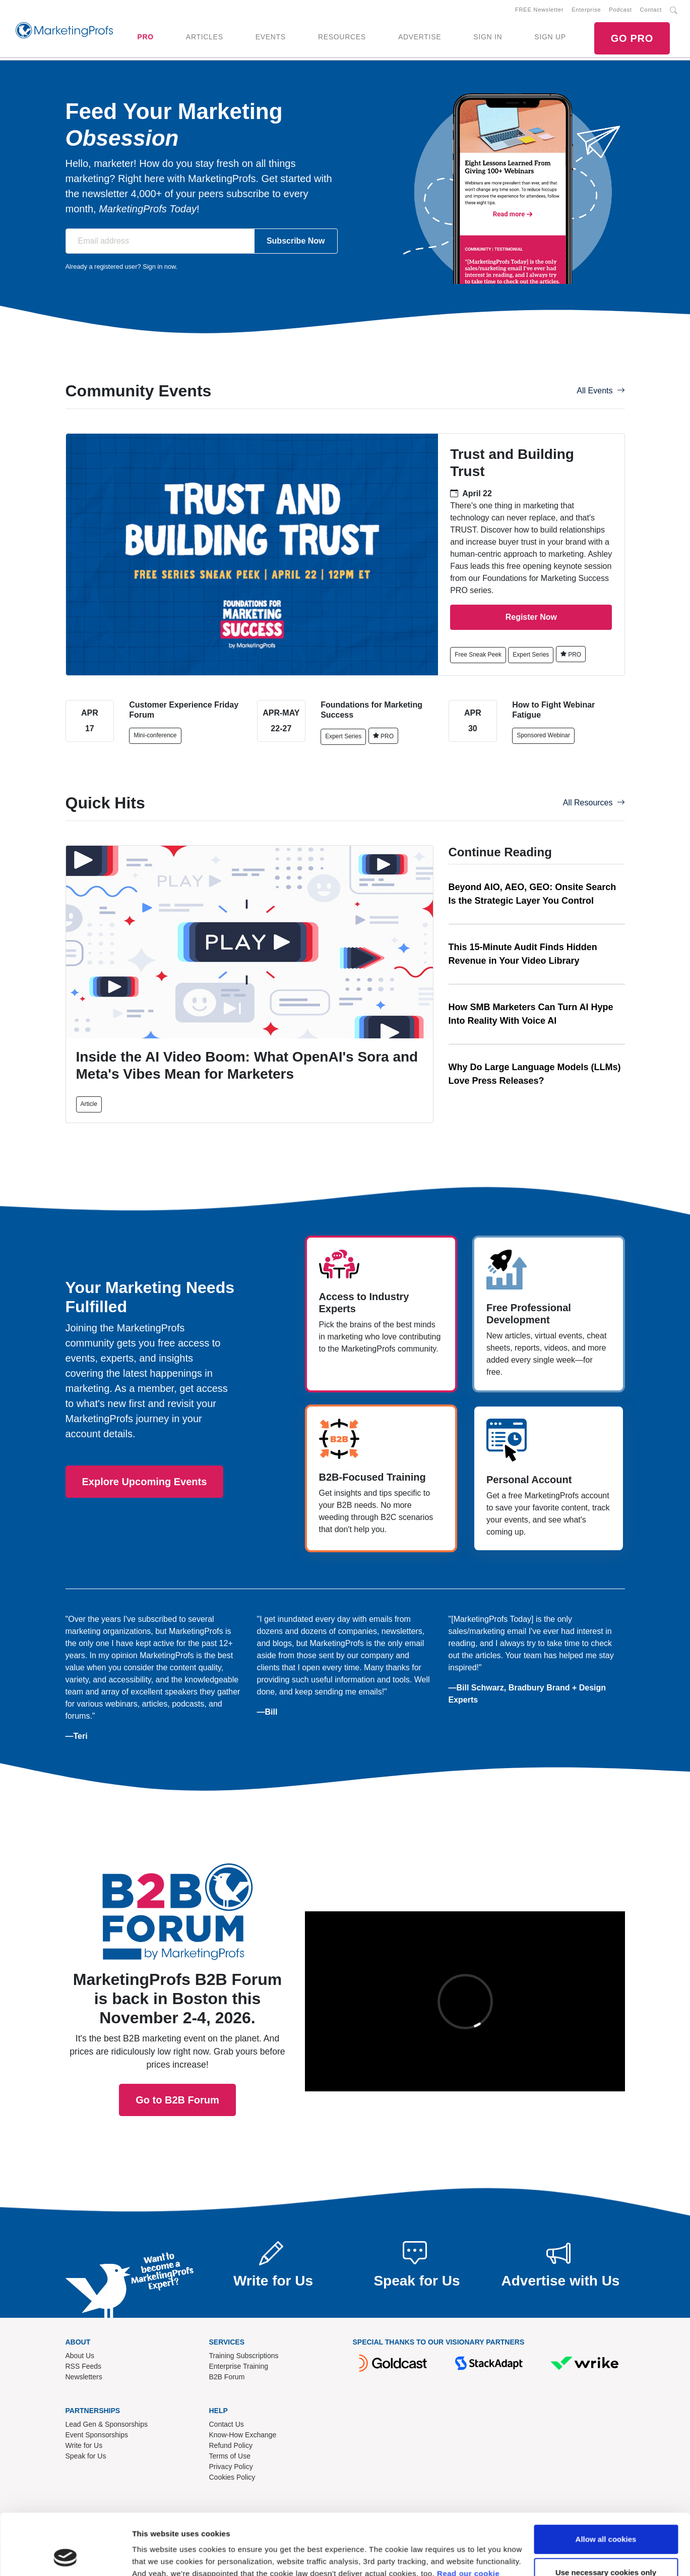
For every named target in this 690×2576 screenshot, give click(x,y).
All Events (600, 390)
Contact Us (226, 2424)
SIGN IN (487, 37)
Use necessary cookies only (605, 2514)
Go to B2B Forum (177, 1970)
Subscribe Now (296, 241)
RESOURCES (342, 37)
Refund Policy (231, 2445)
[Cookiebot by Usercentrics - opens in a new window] (65, 2556)
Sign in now (159, 266)
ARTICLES (204, 37)
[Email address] (160, 241)
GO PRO (632, 38)
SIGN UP (550, 37)
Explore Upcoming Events (144, 1481)
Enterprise (586, 10)
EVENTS (271, 37)
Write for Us (84, 2445)
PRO (145, 37)
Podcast (620, 10)
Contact (651, 10)
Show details (155, 2556)
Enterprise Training (239, 2366)
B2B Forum (227, 2377)
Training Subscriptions (244, 2356)
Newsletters (84, 2377)
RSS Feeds (84, 2366)
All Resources (594, 802)
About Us (80, 2356)
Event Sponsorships (97, 2435)
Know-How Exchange (243, 2435)
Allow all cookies (606, 2482)
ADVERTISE (419, 37)
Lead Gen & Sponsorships (107, 2424)
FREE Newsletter (539, 10)
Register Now (531, 617)
